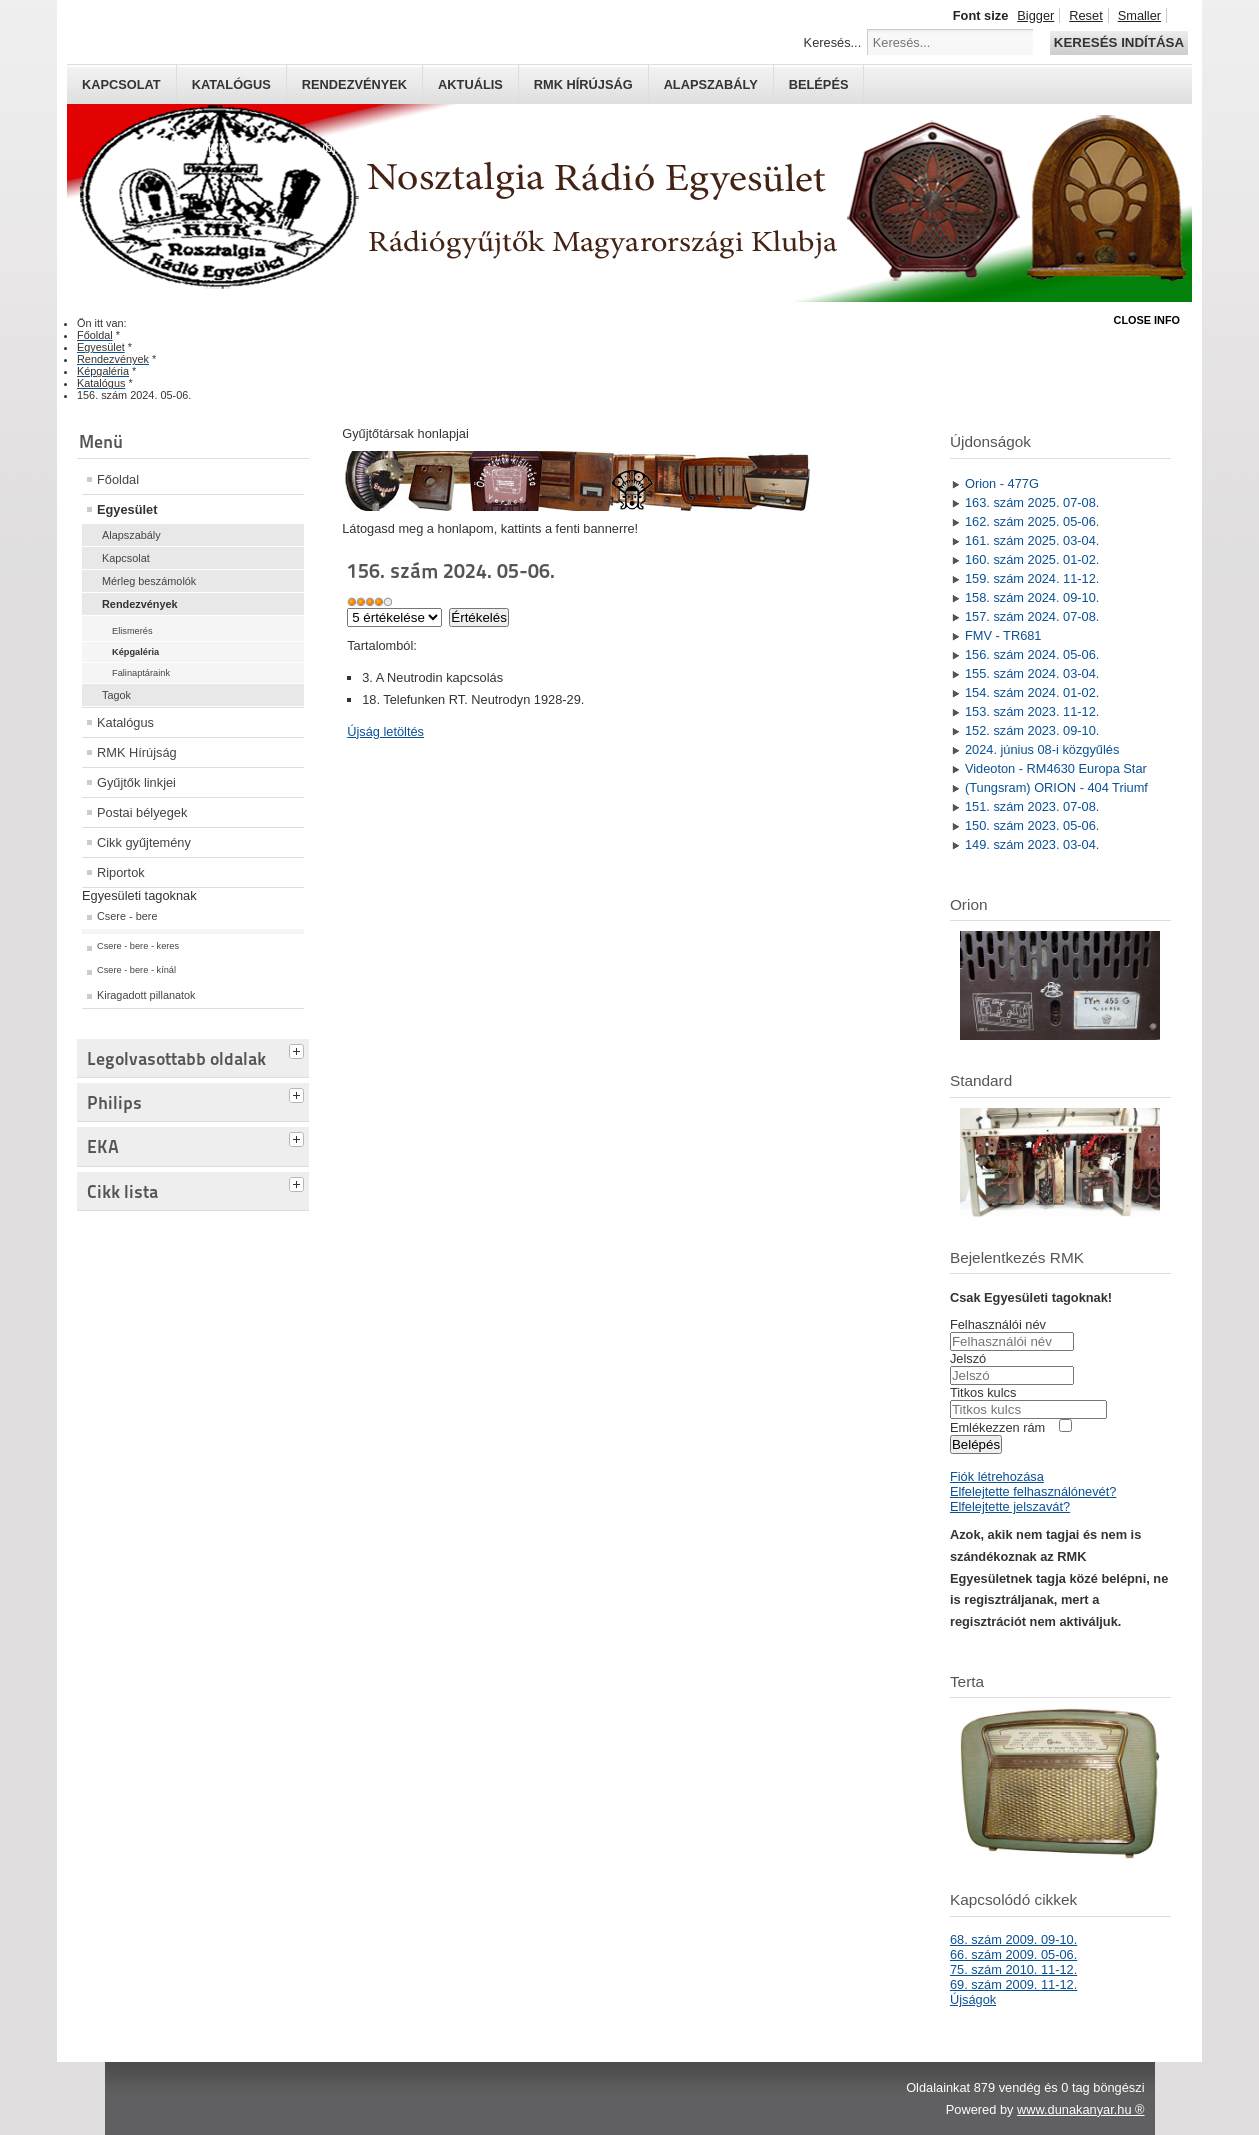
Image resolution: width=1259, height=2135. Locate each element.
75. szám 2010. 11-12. (1013, 1969)
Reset (1085, 15)
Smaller (1139, 15)
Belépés (819, 84)
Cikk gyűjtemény (144, 842)
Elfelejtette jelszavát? (1010, 1506)
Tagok (116, 695)
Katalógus (231, 84)
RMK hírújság (583, 84)
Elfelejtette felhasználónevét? (1033, 1491)
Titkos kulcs (983, 1392)
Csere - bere (127, 916)
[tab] (299, 1049)
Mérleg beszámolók (149, 581)
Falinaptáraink (141, 673)
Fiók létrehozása (997, 1476)
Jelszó (968, 1358)
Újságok (973, 1999)
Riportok (121, 872)
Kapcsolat (121, 84)
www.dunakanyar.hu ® (1081, 2109)
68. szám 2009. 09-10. (1013, 1939)
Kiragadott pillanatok (146, 995)
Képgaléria (135, 652)
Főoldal (118, 479)
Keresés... (833, 42)
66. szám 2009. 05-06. (1013, 1954)
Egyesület (127, 509)
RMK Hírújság (137, 752)
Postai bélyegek (142, 812)
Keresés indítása (1119, 42)
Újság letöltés (385, 731)
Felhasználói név (998, 1324)
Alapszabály (711, 84)
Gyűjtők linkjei (136, 782)
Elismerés (132, 631)
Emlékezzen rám (997, 1427)
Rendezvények (354, 84)
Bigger (1035, 15)
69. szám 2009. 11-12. (1013, 1984)
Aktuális (470, 84)
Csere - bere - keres (138, 946)
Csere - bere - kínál (136, 970)
